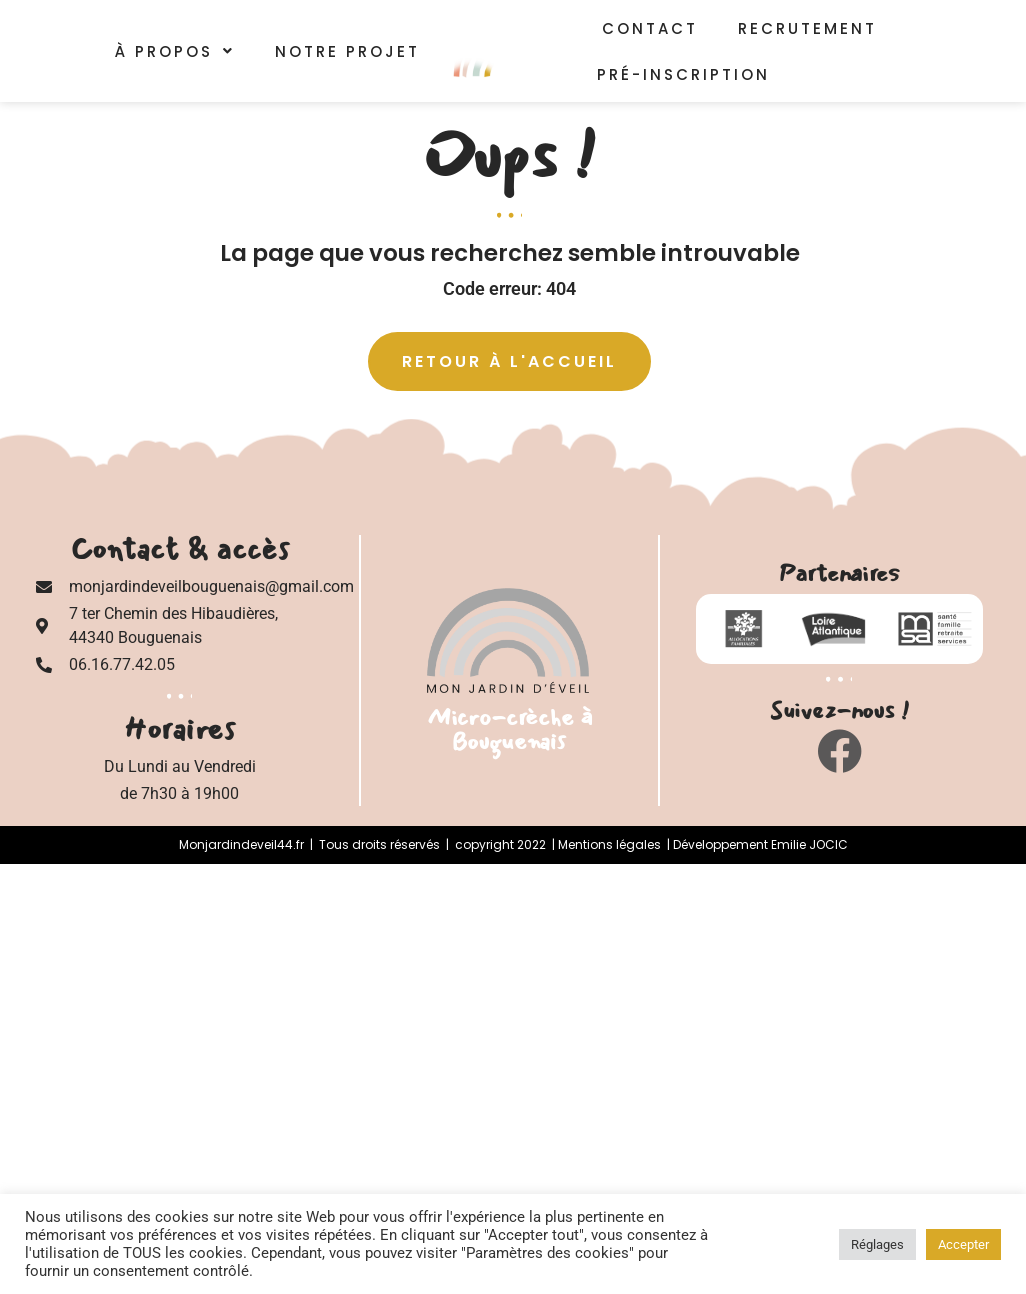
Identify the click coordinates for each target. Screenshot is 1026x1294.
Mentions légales (609, 844)
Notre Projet (347, 54)
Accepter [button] (963, 1244)
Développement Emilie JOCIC (760, 844)
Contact (650, 28)
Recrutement (807, 28)
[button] (175, 54)
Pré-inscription (690, 77)
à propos (175, 54)
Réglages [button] (877, 1244)
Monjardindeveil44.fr (241, 844)
